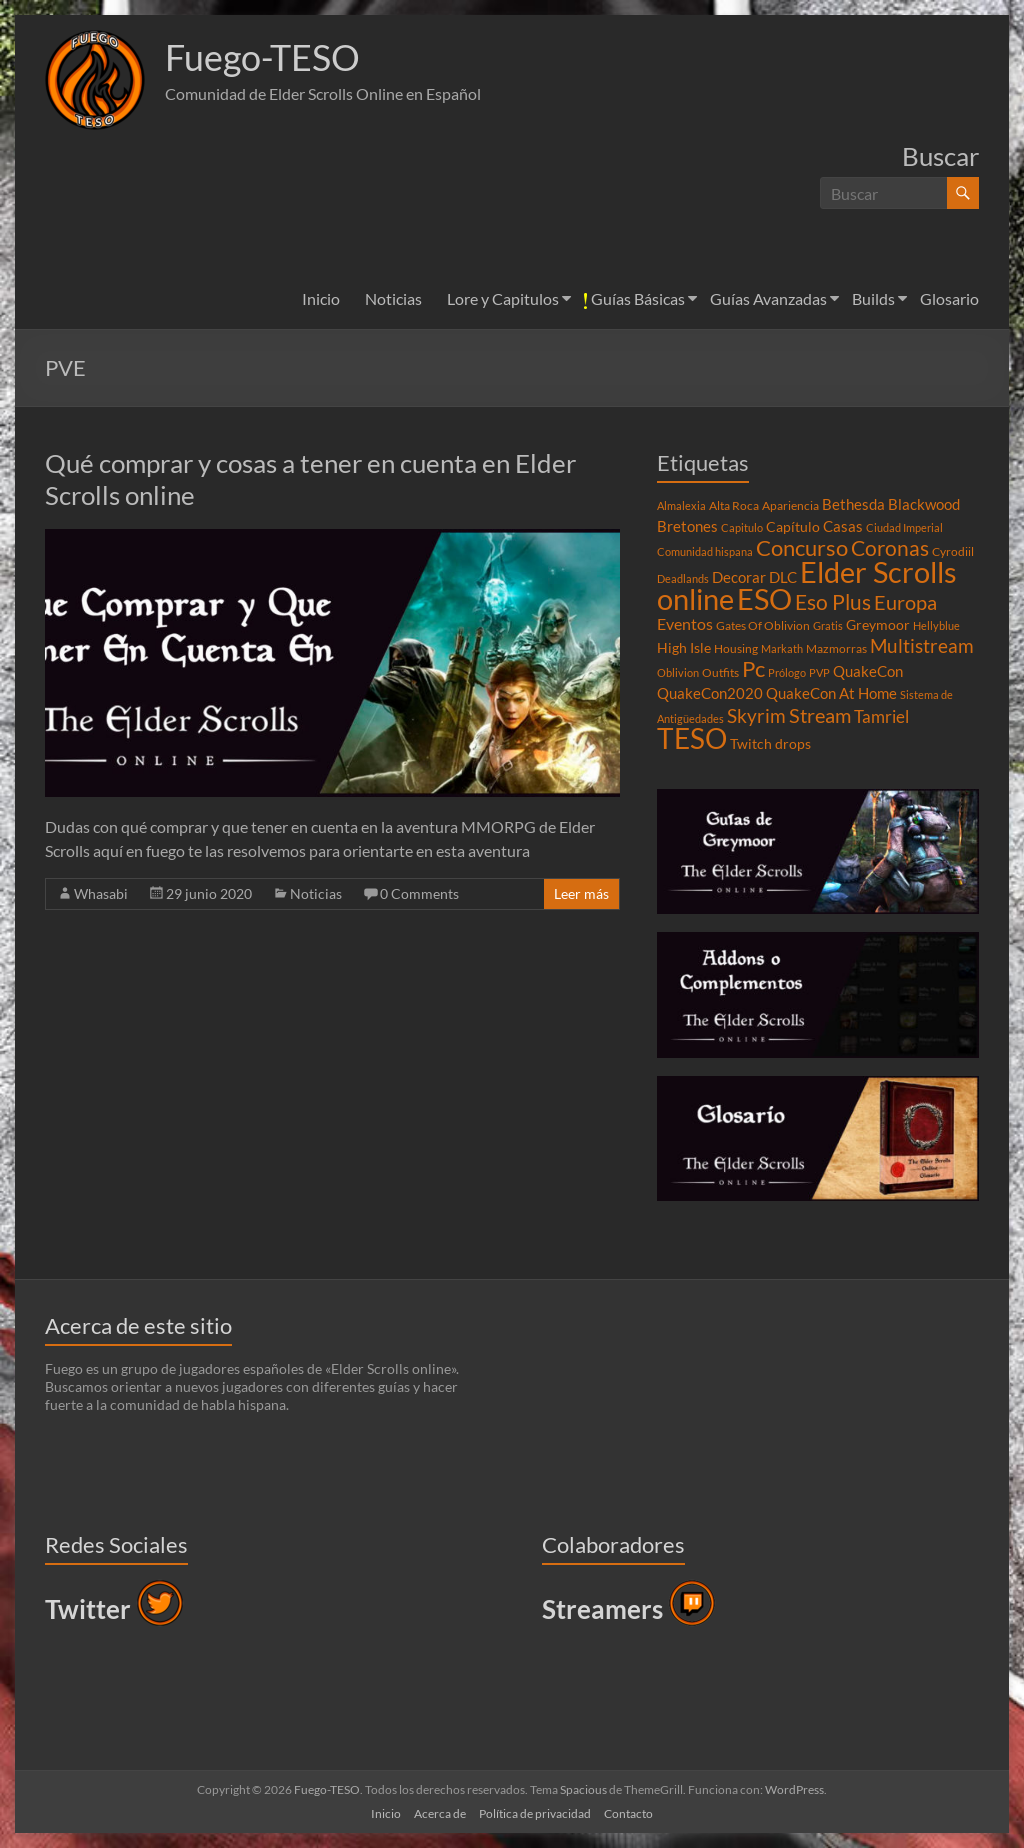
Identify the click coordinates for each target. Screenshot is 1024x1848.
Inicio (321, 298)
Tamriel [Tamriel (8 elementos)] (881, 717)
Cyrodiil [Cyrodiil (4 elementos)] (953, 551)
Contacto (628, 1813)
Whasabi (101, 893)
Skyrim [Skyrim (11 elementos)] (756, 716)
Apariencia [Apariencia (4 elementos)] (790, 505)
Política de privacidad (535, 1813)
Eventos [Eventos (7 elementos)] (685, 624)
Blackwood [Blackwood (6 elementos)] (924, 504)
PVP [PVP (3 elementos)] (819, 672)
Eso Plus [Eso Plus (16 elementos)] (833, 602)
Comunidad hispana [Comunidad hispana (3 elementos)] (705, 551)
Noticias (393, 298)
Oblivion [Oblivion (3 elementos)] (678, 672)
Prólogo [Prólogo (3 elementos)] (787, 672)
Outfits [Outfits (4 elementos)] (720, 672)
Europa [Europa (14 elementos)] (905, 602)
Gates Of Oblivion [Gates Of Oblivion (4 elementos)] (763, 625)
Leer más (581, 893)
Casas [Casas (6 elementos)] (843, 526)
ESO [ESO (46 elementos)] (764, 599)
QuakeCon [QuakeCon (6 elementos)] (868, 671)
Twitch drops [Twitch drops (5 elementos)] (770, 744)
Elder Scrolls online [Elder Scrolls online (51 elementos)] (807, 585)
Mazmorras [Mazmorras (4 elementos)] (836, 648)
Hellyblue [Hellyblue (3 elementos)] (936, 625)
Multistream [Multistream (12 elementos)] (922, 645)
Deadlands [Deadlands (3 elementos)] (683, 578)
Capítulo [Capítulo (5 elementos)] (793, 527)
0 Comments (419, 893)
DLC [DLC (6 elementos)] (783, 577)
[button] (95, 80)
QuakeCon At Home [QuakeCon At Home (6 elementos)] (831, 693)
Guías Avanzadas (768, 298)
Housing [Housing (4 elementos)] (736, 648)
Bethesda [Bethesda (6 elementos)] (853, 504)
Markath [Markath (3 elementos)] (782, 648)
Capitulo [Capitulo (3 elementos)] (742, 527)
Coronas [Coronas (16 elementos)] (890, 548)
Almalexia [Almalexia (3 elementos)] (681, 505)
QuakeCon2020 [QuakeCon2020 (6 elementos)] (710, 693)
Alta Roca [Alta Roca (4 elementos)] (734, 505)
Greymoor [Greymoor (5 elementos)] (878, 625)
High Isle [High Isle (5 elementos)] (684, 648)
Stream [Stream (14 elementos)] (820, 715)
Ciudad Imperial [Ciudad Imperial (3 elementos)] (904, 527)
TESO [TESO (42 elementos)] (692, 738)
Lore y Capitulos (503, 298)
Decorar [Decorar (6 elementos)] (739, 577)
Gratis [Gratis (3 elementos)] (828, 625)
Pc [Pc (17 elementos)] (753, 669)
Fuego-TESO (262, 58)
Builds (873, 298)
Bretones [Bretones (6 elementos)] (687, 526)
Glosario (949, 298)
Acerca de (440, 1813)
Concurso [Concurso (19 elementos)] (802, 547)
